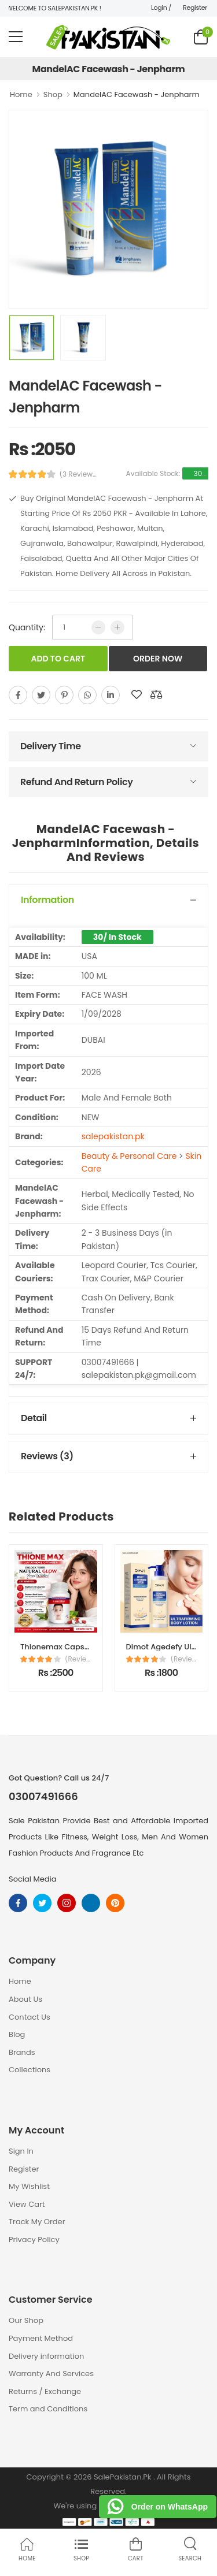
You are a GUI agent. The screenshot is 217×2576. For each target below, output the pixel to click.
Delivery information (46, 2356)
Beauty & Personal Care (129, 1156)
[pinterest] (64, 695)
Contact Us (29, 2017)
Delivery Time (50, 746)
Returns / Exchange (45, 2391)
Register (195, 7)
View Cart (27, 2204)
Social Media (33, 1879)
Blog (17, 2034)
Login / (161, 7)
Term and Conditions (48, 2408)
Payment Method (41, 2338)
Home (21, 94)
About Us (25, 1999)
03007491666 (43, 1796)
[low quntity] (98, 627)
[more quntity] (117, 627)
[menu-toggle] (16, 37)
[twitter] (41, 695)
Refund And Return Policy (76, 782)
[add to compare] (156, 695)
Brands (22, 2052)
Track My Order (37, 2221)
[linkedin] (110, 695)
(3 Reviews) (78, 474)
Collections (29, 2069)
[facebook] (18, 695)
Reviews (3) (47, 1456)
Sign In (21, 2151)
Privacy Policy (34, 2239)
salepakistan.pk (113, 1136)
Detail (34, 1418)
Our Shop (26, 2320)
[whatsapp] (87, 695)
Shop (52, 94)
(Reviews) (78, 1659)
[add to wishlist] (136, 695)
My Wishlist (29, 2186)
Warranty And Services (51, 2373)
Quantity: (27, 627)
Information (47, 899)
